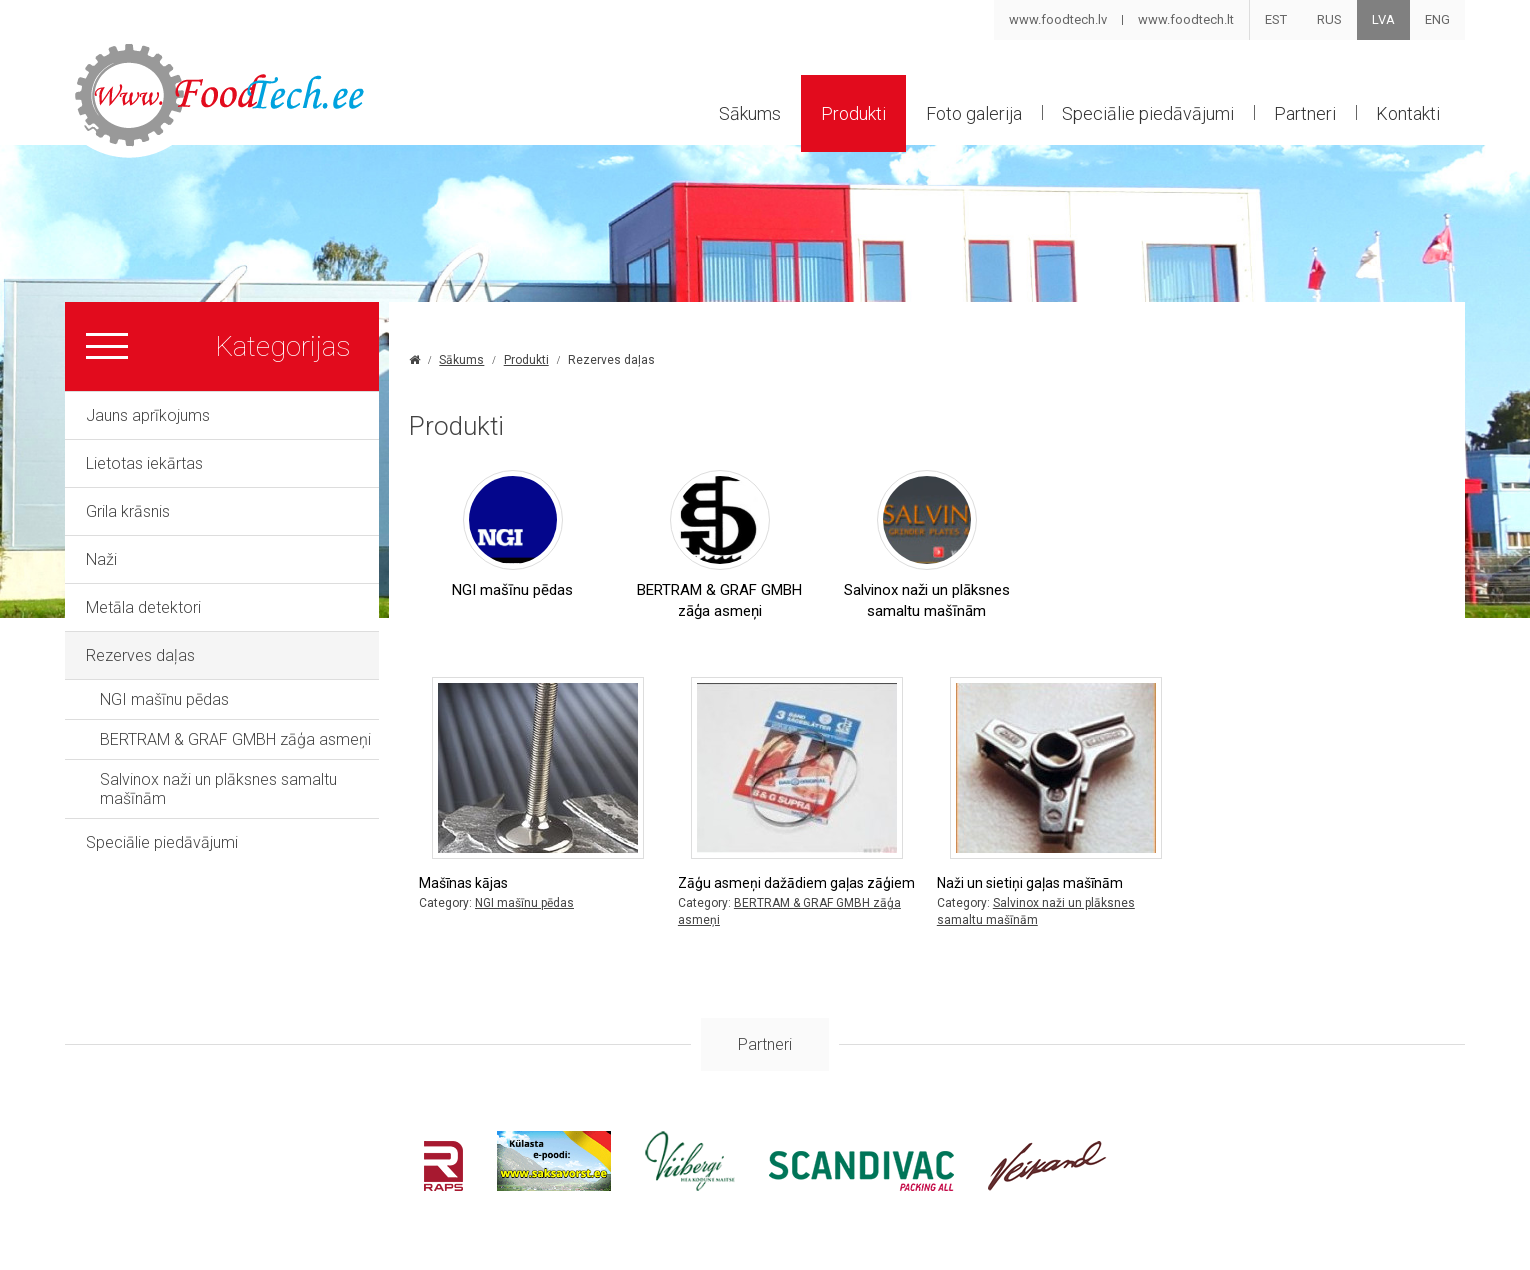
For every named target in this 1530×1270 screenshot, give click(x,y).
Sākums (750, 113)
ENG (1437, 19)
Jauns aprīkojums (148, 415)
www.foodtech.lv (1058, 19)
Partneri (1305, 113)
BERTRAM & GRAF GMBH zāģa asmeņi (235, 739)
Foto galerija (974, 113)
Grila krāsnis (128, 511)
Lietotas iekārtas (144, 463)
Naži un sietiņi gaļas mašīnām (1030, 883)
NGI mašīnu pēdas (164, 699)
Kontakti (1408, 113)
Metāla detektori (143, 607)
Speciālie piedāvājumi (1148, 113)
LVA (1383, 19)
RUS (1329, 19)
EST (1276, 19)
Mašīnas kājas (463, 883)
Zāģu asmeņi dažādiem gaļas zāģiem (796, 883)
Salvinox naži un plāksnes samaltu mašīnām (218, 789)
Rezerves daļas (140, 655)
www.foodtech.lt (1186, 19)
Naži (101, 559)
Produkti (853, 113)
